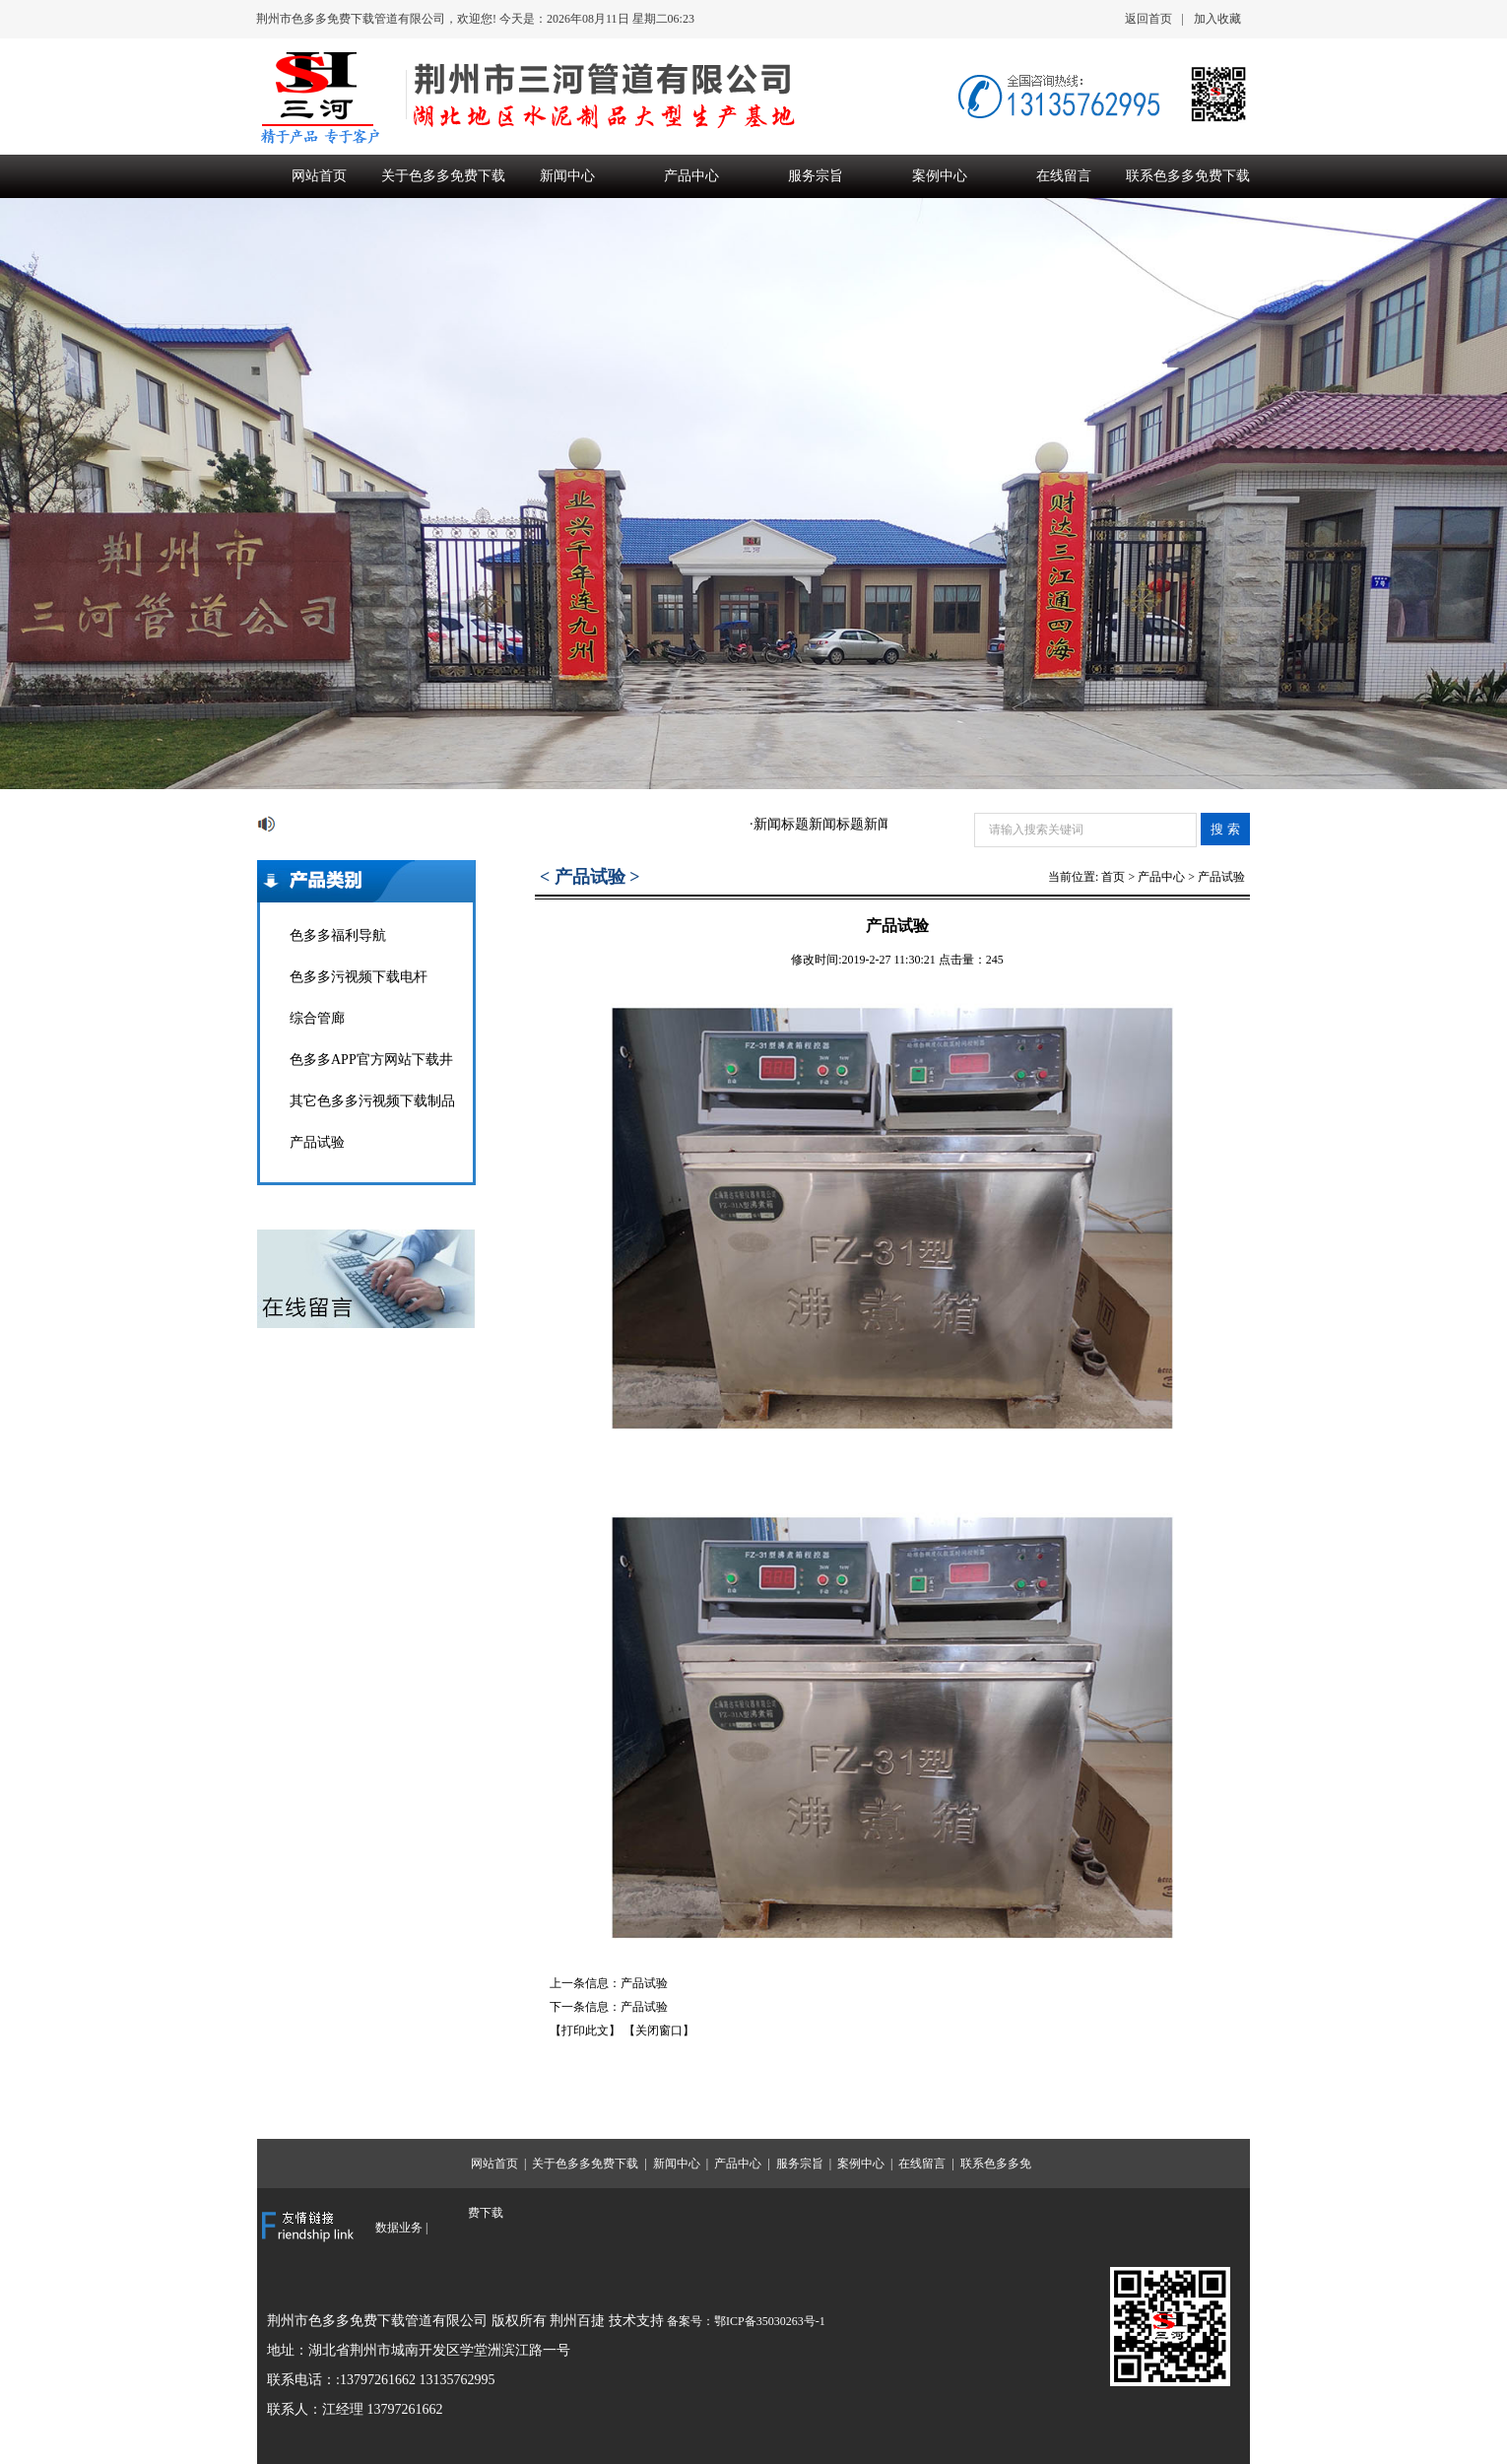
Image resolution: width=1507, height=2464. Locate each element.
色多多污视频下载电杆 (358, 976)
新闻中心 (567, 175)
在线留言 (1063, 175)
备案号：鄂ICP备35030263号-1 (746, 2321)
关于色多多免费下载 (443, 175)
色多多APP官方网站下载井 (371, 1059)
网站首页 (319, 175)
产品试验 (317, 1142)
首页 (1113, 877)
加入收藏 (1217, 19)
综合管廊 (317, 1018)
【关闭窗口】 (658, 2030)
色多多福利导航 (338, 935)
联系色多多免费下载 (1188, 175)
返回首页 (1148, 19)
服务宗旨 (815, 175)
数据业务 (399, 2227)
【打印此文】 (585, 2030)
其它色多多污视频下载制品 (372, 1101)
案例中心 (939, 175)
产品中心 (691, 175)
